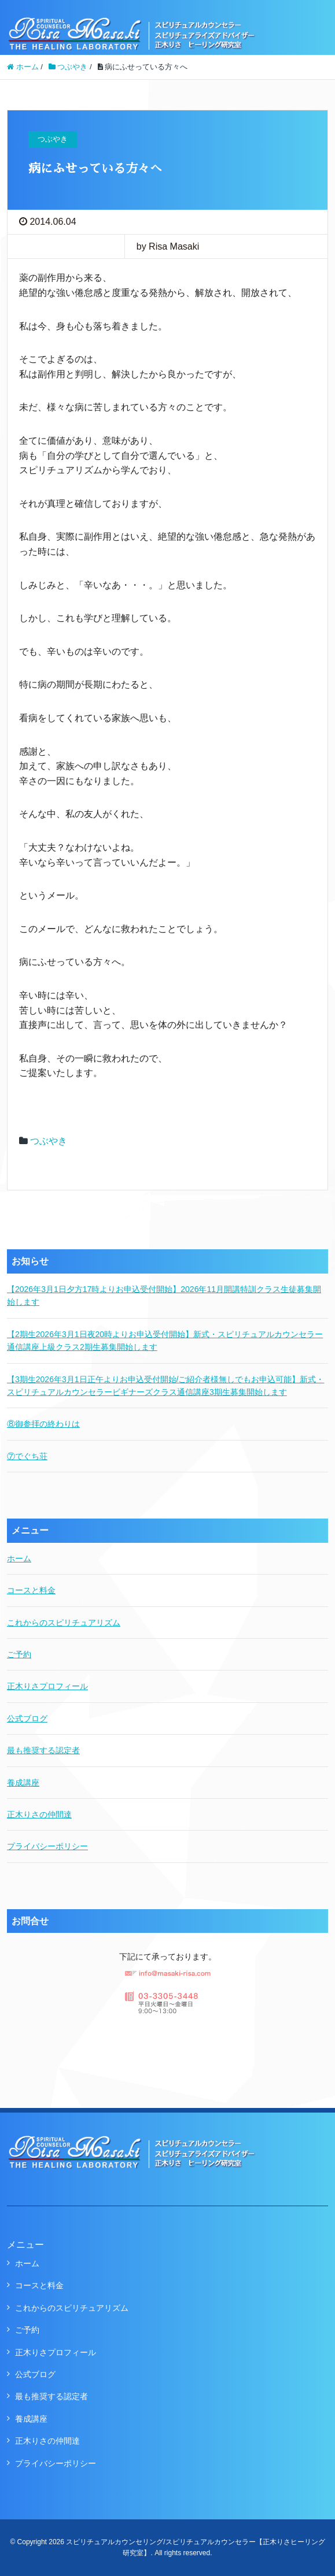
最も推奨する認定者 (43, 1750)
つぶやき (48, 1141)
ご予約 (19, 1654)
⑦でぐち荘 (27, 1456)
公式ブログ (27, 1718)
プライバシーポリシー (47, 1846)
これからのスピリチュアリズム (63, 1622)
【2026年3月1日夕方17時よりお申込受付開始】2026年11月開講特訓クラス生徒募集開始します (164, 1295)
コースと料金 (31, 1590)
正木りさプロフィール (47, 1686)
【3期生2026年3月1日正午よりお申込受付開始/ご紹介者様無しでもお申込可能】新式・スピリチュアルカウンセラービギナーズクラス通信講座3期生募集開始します (165, 1386)
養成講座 (23, 1782)
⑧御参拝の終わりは (43, 1423)
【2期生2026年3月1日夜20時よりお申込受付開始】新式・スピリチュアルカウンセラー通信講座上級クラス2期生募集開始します (165, 1341)
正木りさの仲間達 (39, 1814)
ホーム (19, 1558)
